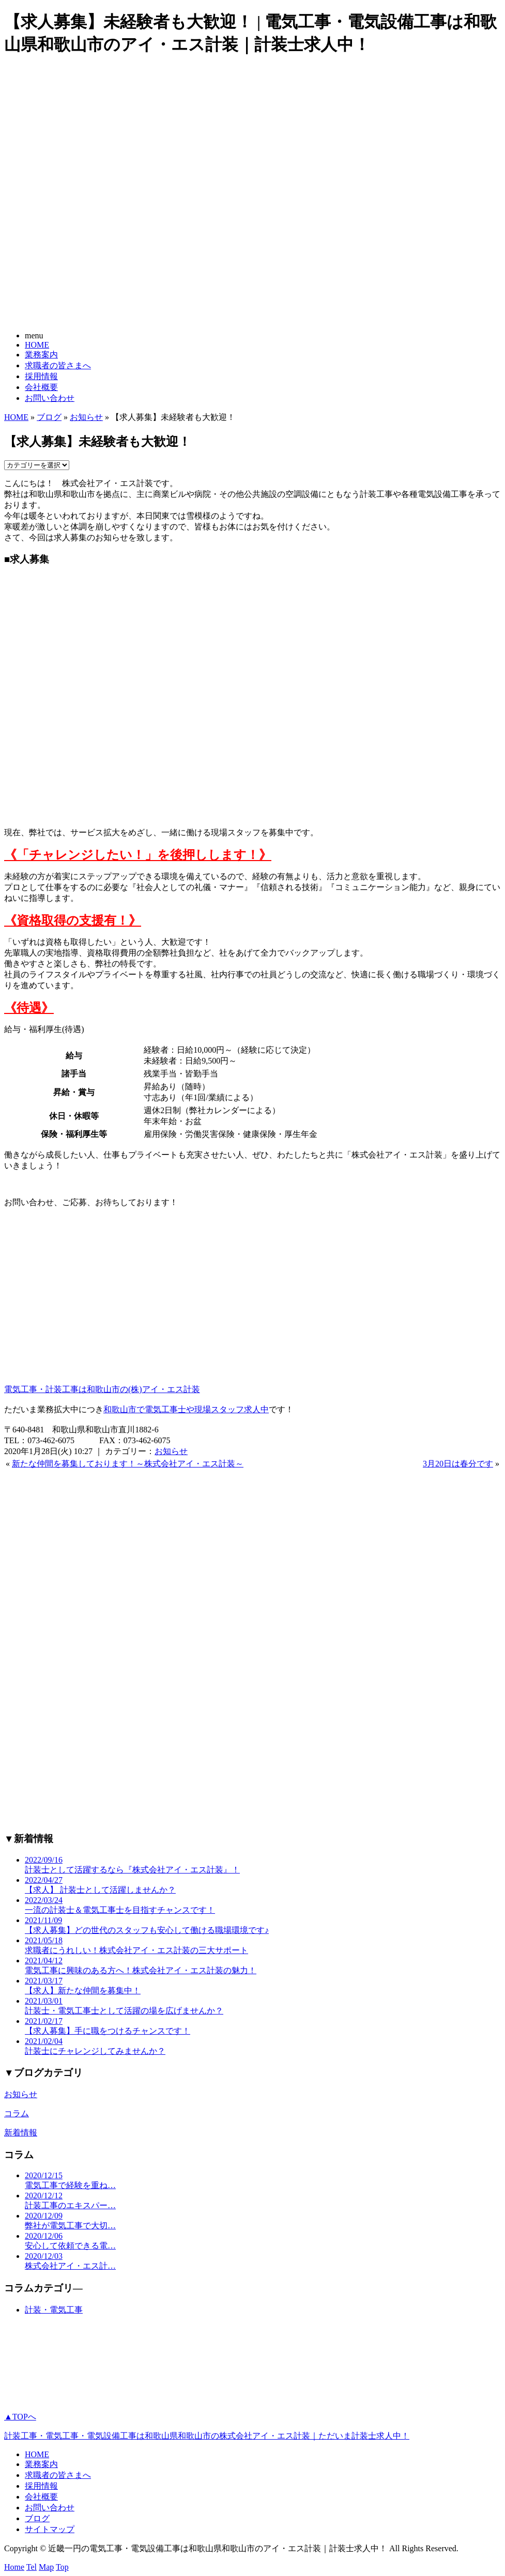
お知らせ (86, 417)
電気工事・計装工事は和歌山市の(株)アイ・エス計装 (102, 1389)
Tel (31, 2567)
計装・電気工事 (54, 2309)
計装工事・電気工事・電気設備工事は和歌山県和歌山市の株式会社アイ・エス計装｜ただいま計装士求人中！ (206, 2435)
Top (62, 2567)
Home (14, 2567)
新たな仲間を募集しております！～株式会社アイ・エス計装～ (127, 1463)
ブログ (49, 417)
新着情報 (20, 2132)
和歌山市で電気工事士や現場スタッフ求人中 (186, 1409)
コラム (16, 2113)
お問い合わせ (49, 398)
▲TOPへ (20, 2416)
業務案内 (41, 354)
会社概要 (41, 387)
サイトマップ (49, 2529)
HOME (37, 344)
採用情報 (41, 376)
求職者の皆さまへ (58, 365)
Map (46, 2567)
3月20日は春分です (458, 1463)
